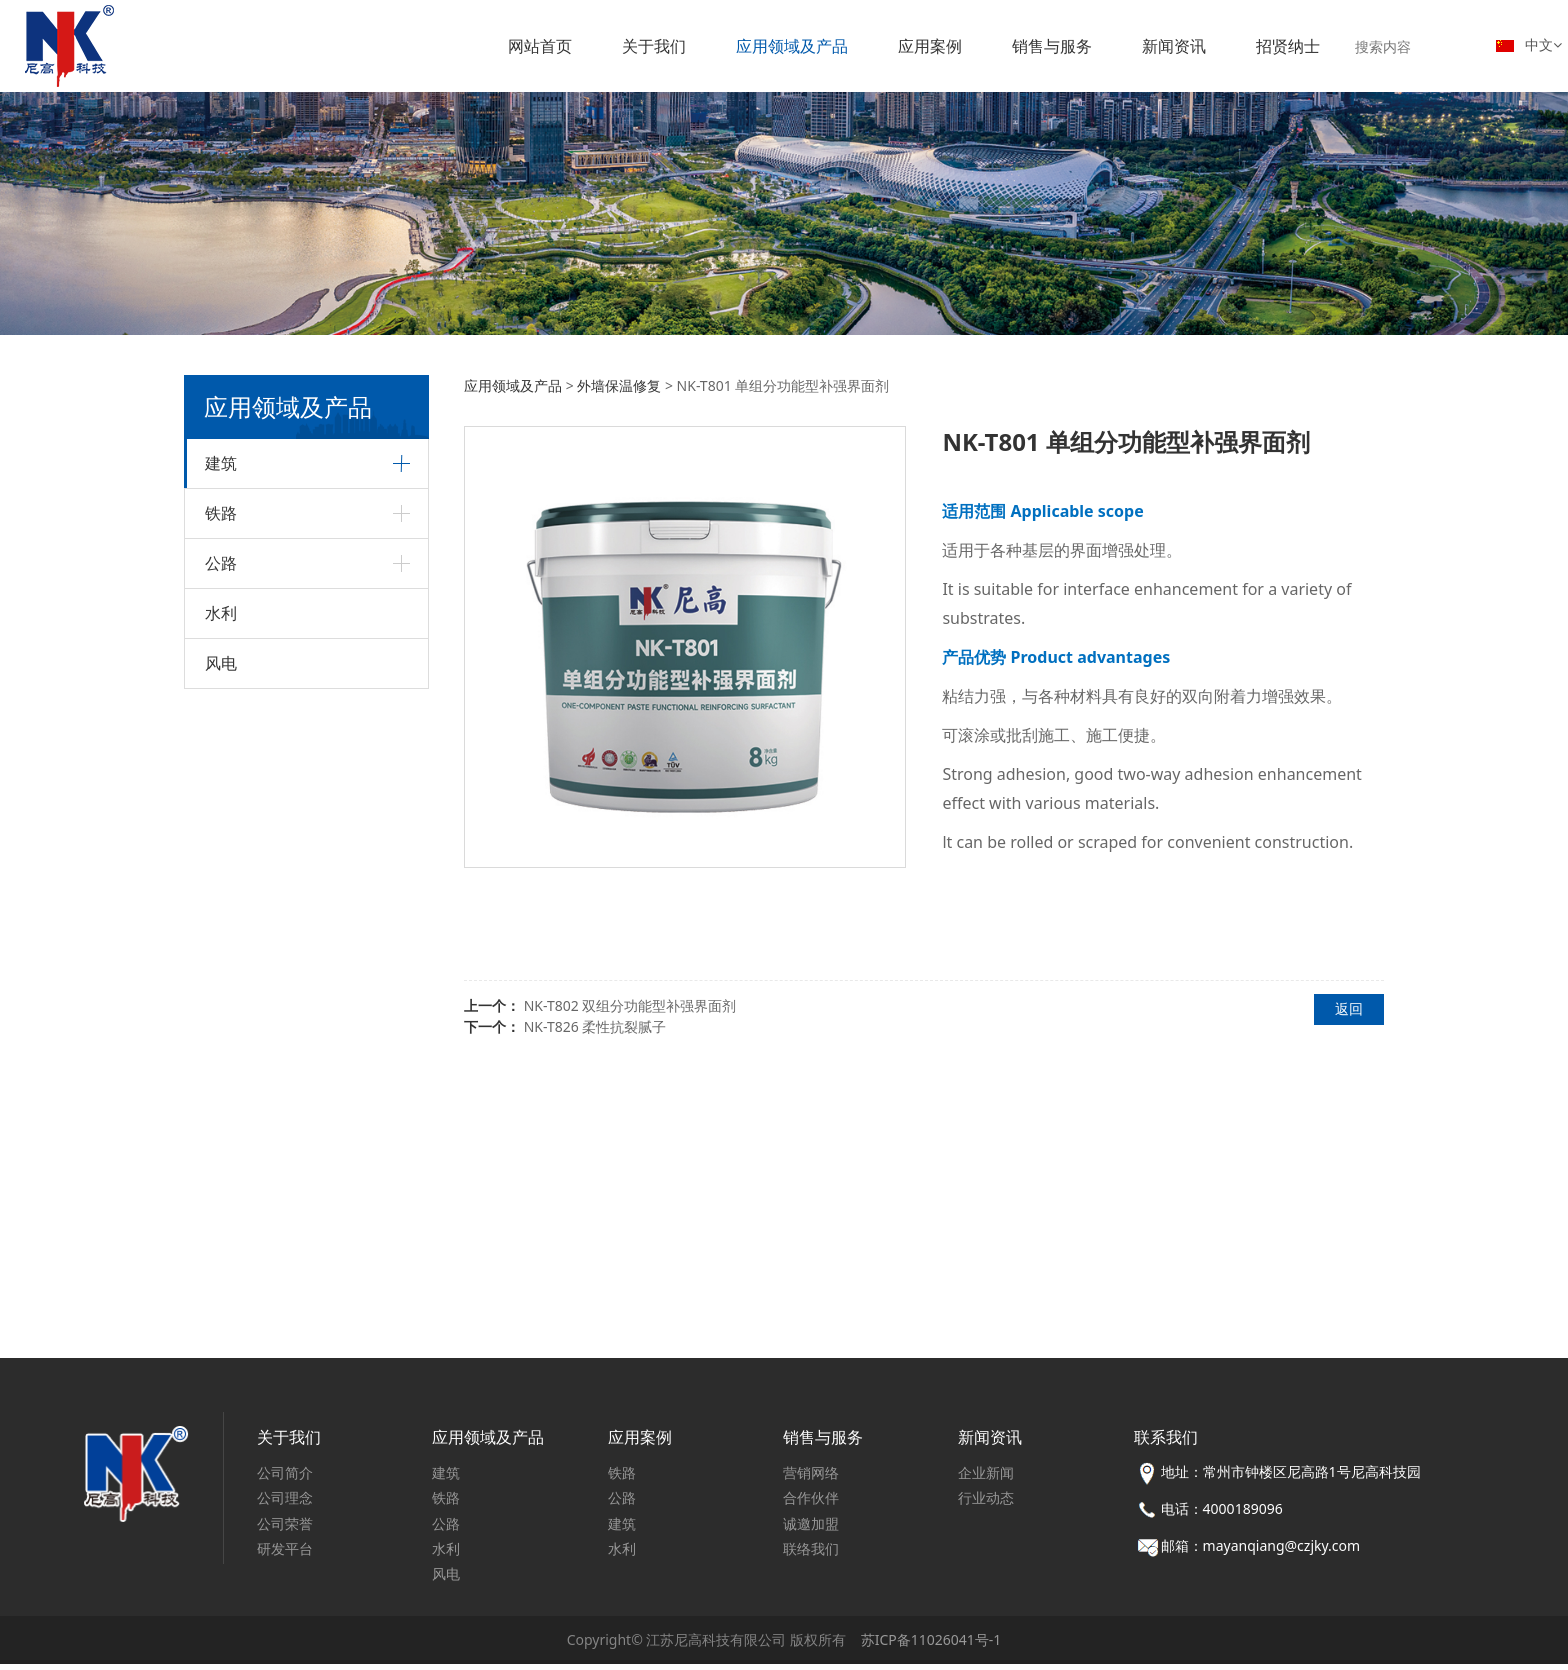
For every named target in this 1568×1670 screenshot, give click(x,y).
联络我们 (811, 1554)
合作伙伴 (811, 1504)
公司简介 (285, 1479)
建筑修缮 (233, 958)
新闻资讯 (1174, 46)
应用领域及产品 (792, 46)
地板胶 (243, 586)
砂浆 (237, 744)
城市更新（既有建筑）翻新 (297, 1029)
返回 (1349, 1008)
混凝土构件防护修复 (279, 1061)
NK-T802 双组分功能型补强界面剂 (630, 1005)
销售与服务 (1052, 46)
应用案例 (930, 46)
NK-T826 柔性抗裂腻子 (595, 1026)
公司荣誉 (285, 1529)
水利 (221, 1249)
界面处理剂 (255, 649)
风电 (221, 1299)
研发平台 (285, 1554)
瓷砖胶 (243, 555)
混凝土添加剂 (261, 887)
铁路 (221, 1149)
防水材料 (249, 618)
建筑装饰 (233, 515)
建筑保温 (233, 924)
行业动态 (986, 1504)
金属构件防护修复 (273, 1092)
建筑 (221, 463)
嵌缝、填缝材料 (267, 713)
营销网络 (811, 1479)
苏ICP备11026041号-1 (931, 1646)
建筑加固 (233, 813)
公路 (221, 1199)
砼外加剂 (233, 847)
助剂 (237, 776)
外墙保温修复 (261, 998)
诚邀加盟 (811, 1529)
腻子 (237, 681)
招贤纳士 (1288, 46)
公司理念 (285, 1504)
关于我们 (654, 46)
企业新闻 (986, 1479)
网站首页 (540, 46)
